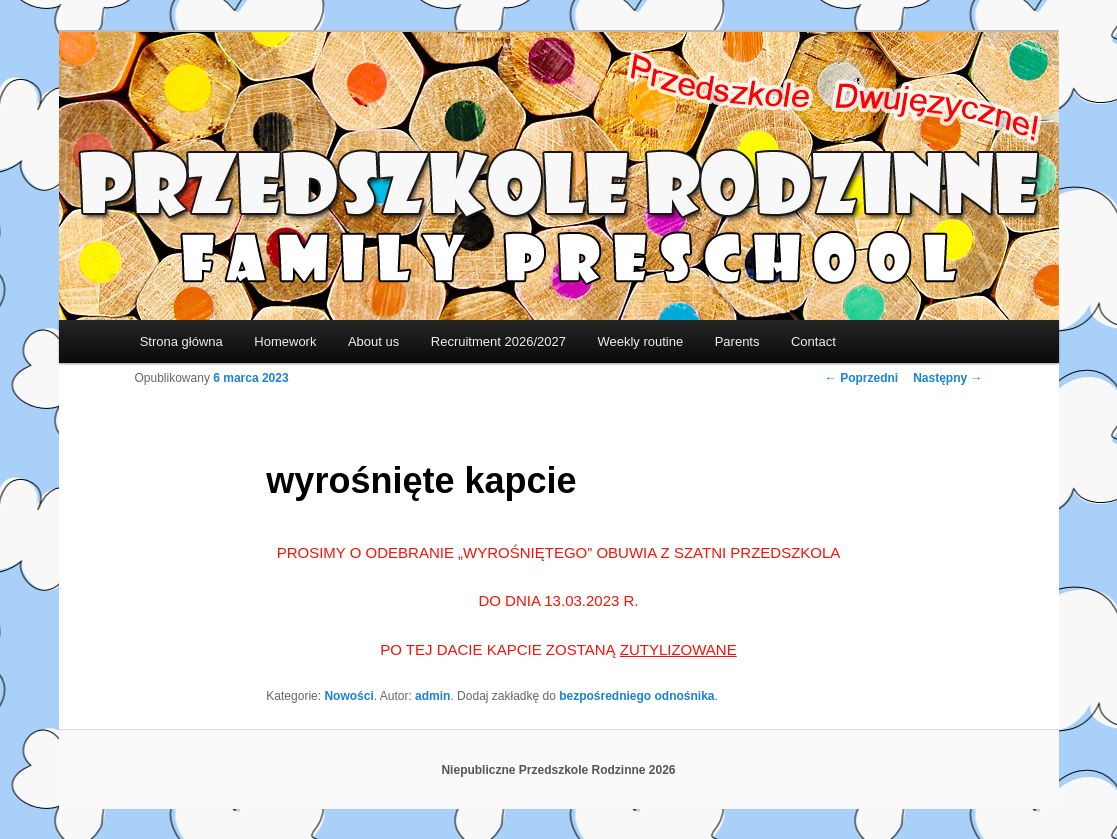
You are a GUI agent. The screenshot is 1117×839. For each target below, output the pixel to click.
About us (373, 341)
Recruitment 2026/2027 (498, 341)
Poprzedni (861, 378)
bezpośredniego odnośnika (636, 696)
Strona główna (181, 341)
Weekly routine (640, 341)
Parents (737, 341)
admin (432, 696)
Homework (285, 341)
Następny (947, 378)
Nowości (348, 696)
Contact (813, 341)
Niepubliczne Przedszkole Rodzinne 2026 (558, 770)
